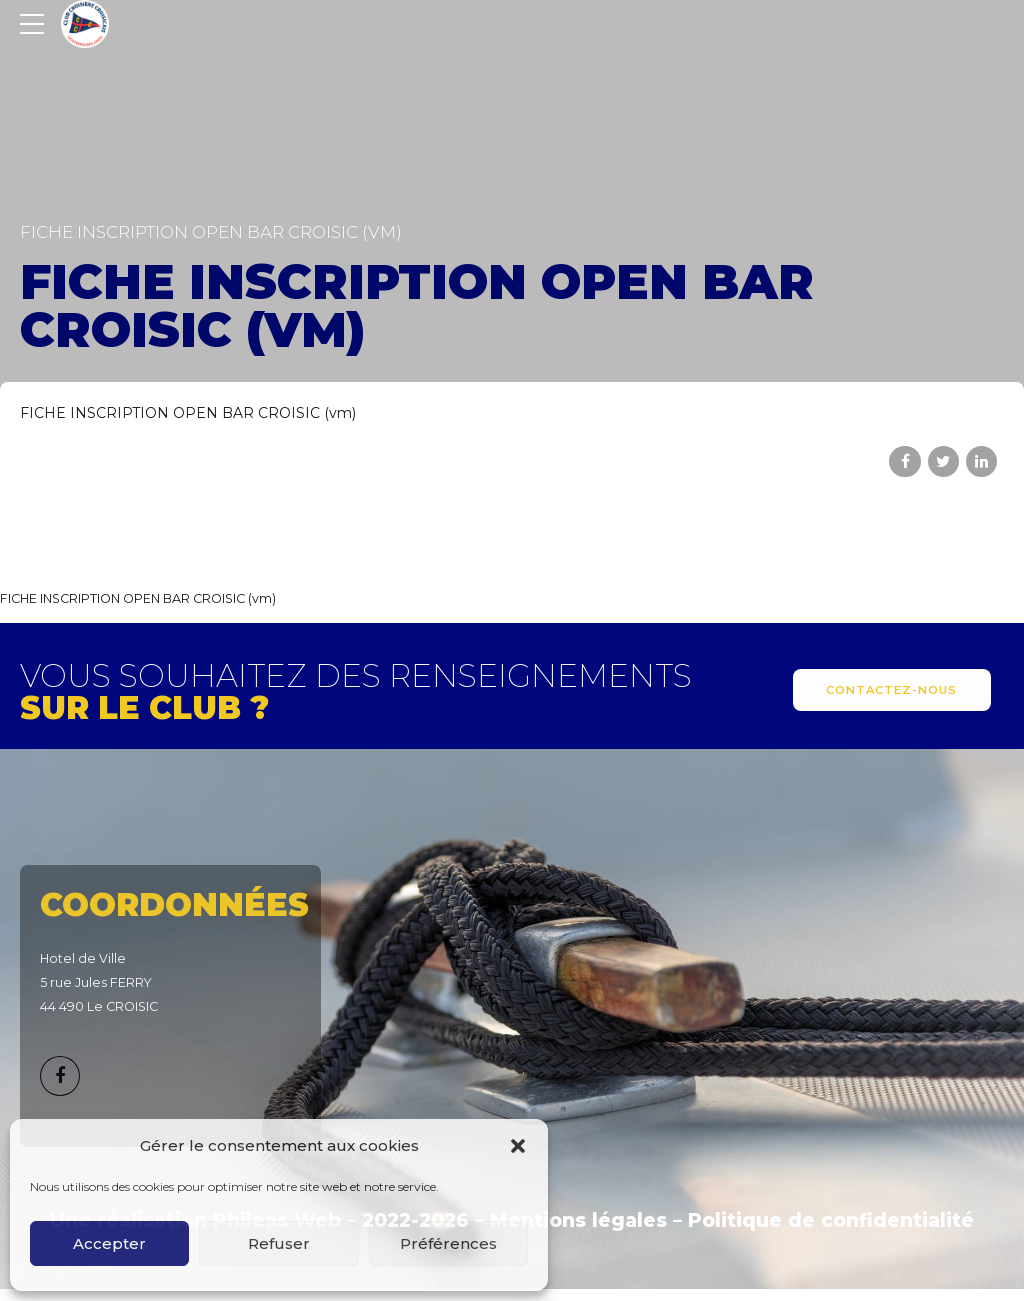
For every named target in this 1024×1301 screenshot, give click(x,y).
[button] (518, 1146)
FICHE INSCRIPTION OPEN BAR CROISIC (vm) (188, 413)
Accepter (109, 1243)
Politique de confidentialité (831, 1220)
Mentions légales (578, 1220)
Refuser (279, 1243)
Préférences (448, 1243)
